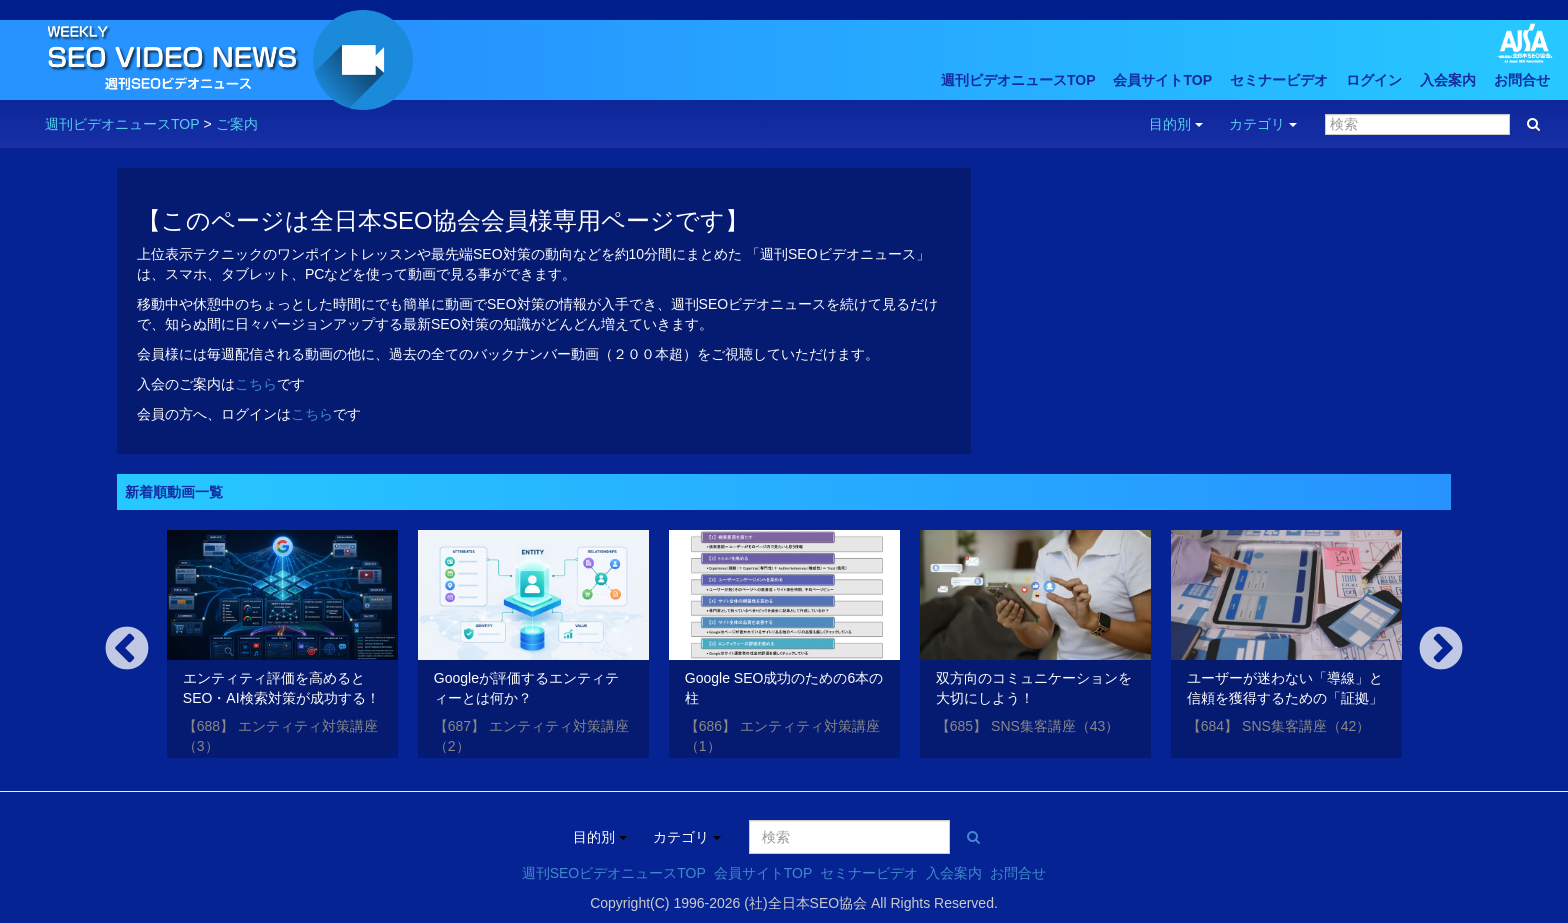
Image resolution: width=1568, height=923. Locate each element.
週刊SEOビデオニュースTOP (614, 873)
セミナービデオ (1279, 80)
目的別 (1176, 124)
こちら (256, 384)
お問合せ (1522, 80)
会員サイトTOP (1162, 80)
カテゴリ (1263, 124)
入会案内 (1448, 80)
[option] (282, 647)
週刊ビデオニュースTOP (1018, 80)
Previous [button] (127, 650)
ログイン (1374, 80)
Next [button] (1441, 650)
